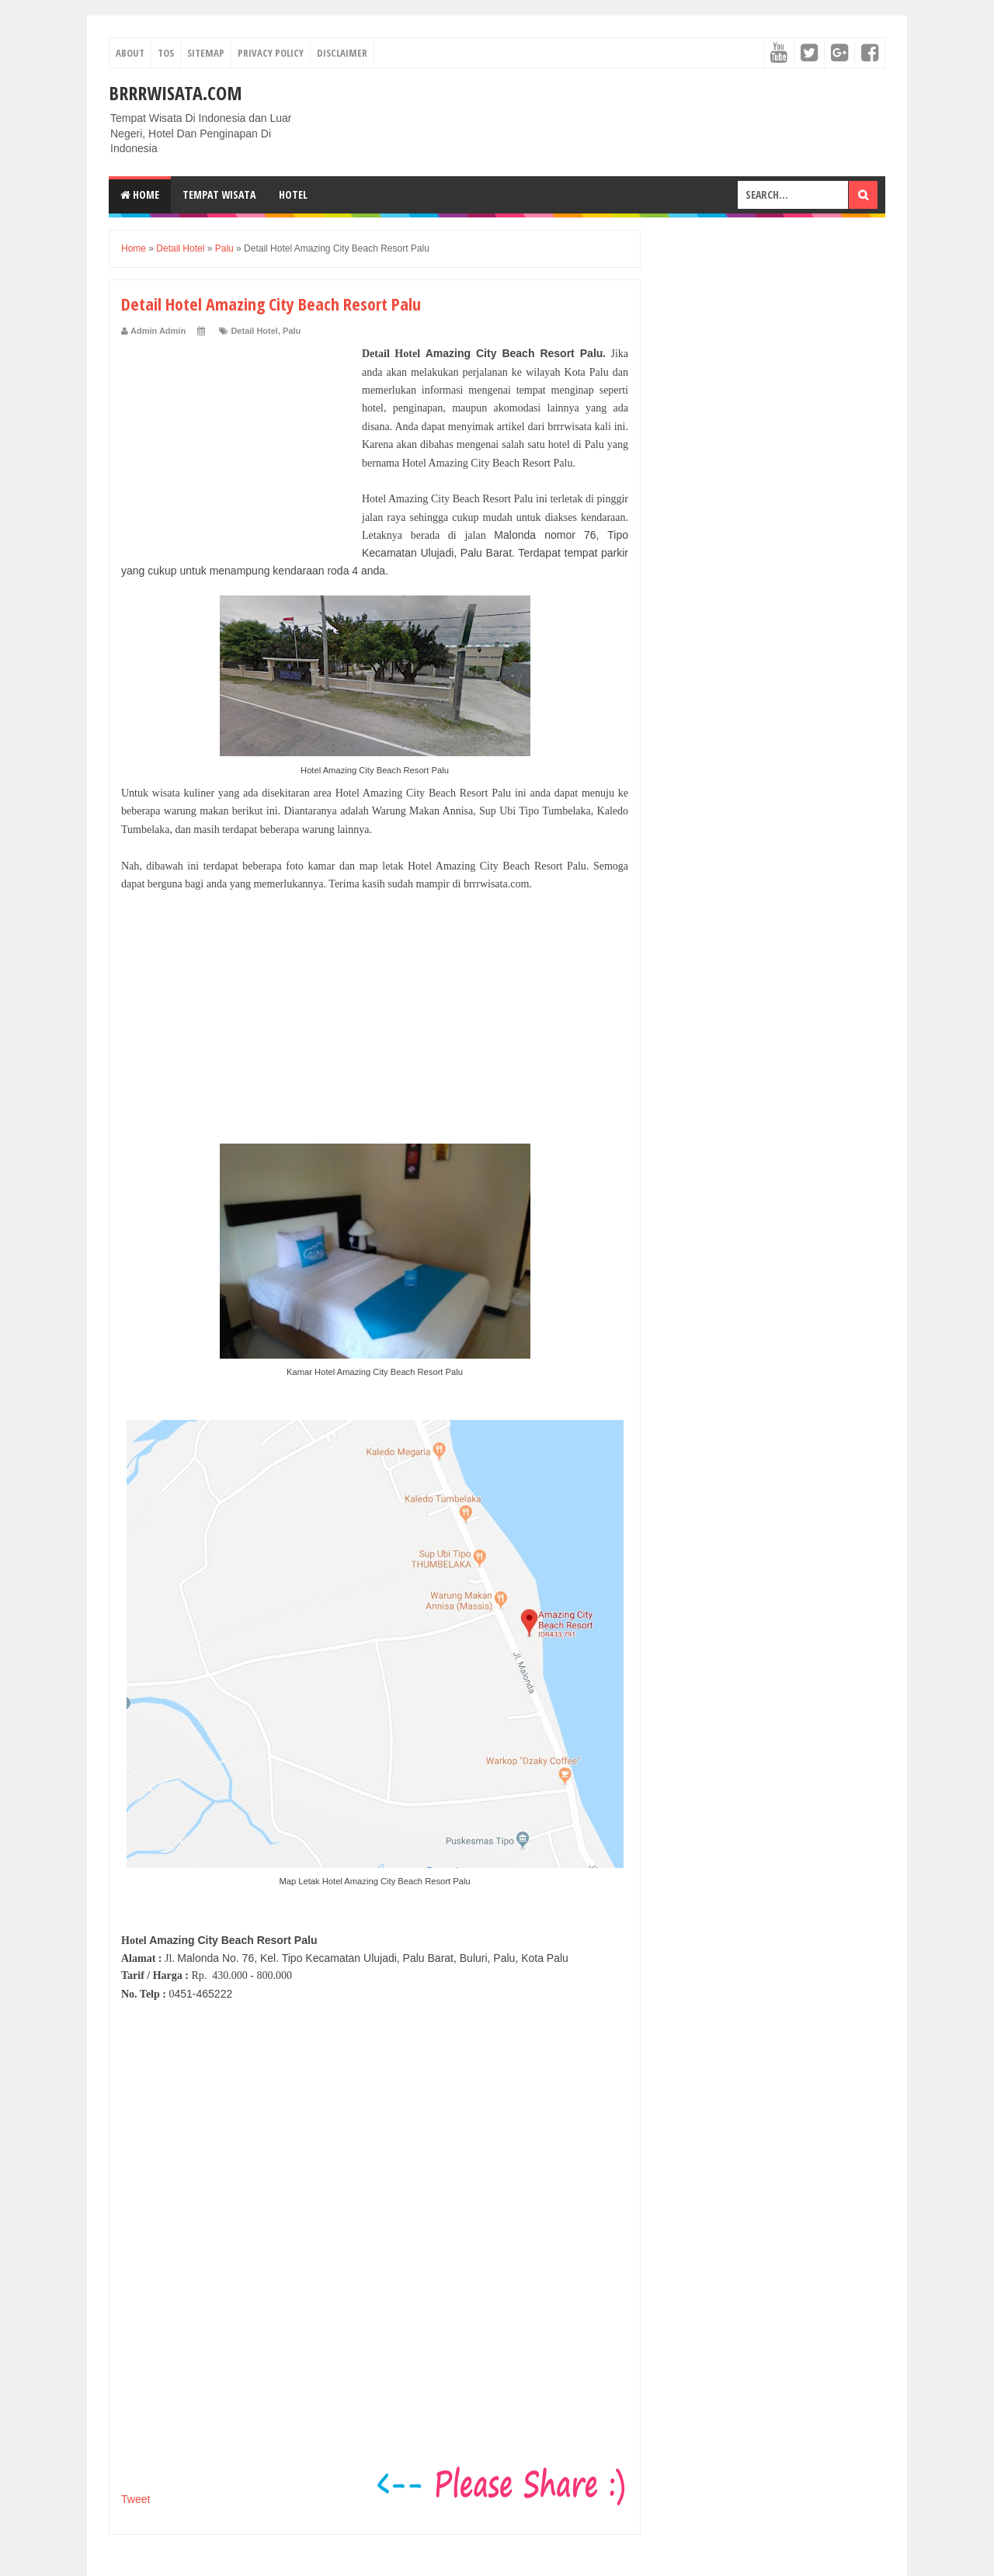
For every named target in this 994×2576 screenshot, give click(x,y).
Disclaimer (342, 53)
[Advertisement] (237, 442)
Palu (292, 330)
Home (139, 194)
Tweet (135, 2499)
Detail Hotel (254, 330)
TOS (166, 53)
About (130, 53)
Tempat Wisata (218, 194)
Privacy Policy (271, 53)
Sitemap (205, 53)
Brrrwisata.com (175, 93)
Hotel (293, 194)
